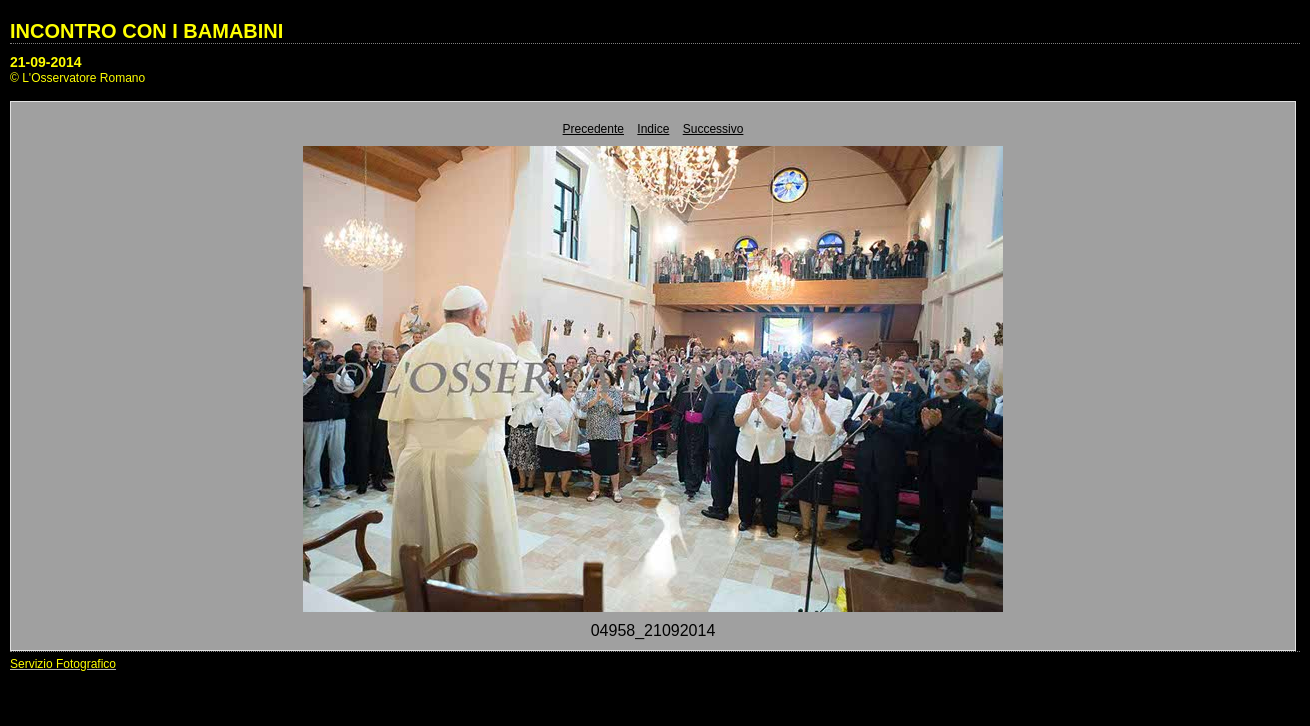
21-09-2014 (46, 62)
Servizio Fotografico (63, 664)
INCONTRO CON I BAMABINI (146, 31)
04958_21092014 (653, 630)
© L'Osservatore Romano (77, 78)
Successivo (713, 129)
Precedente (593, 129)
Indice (653, 129)
